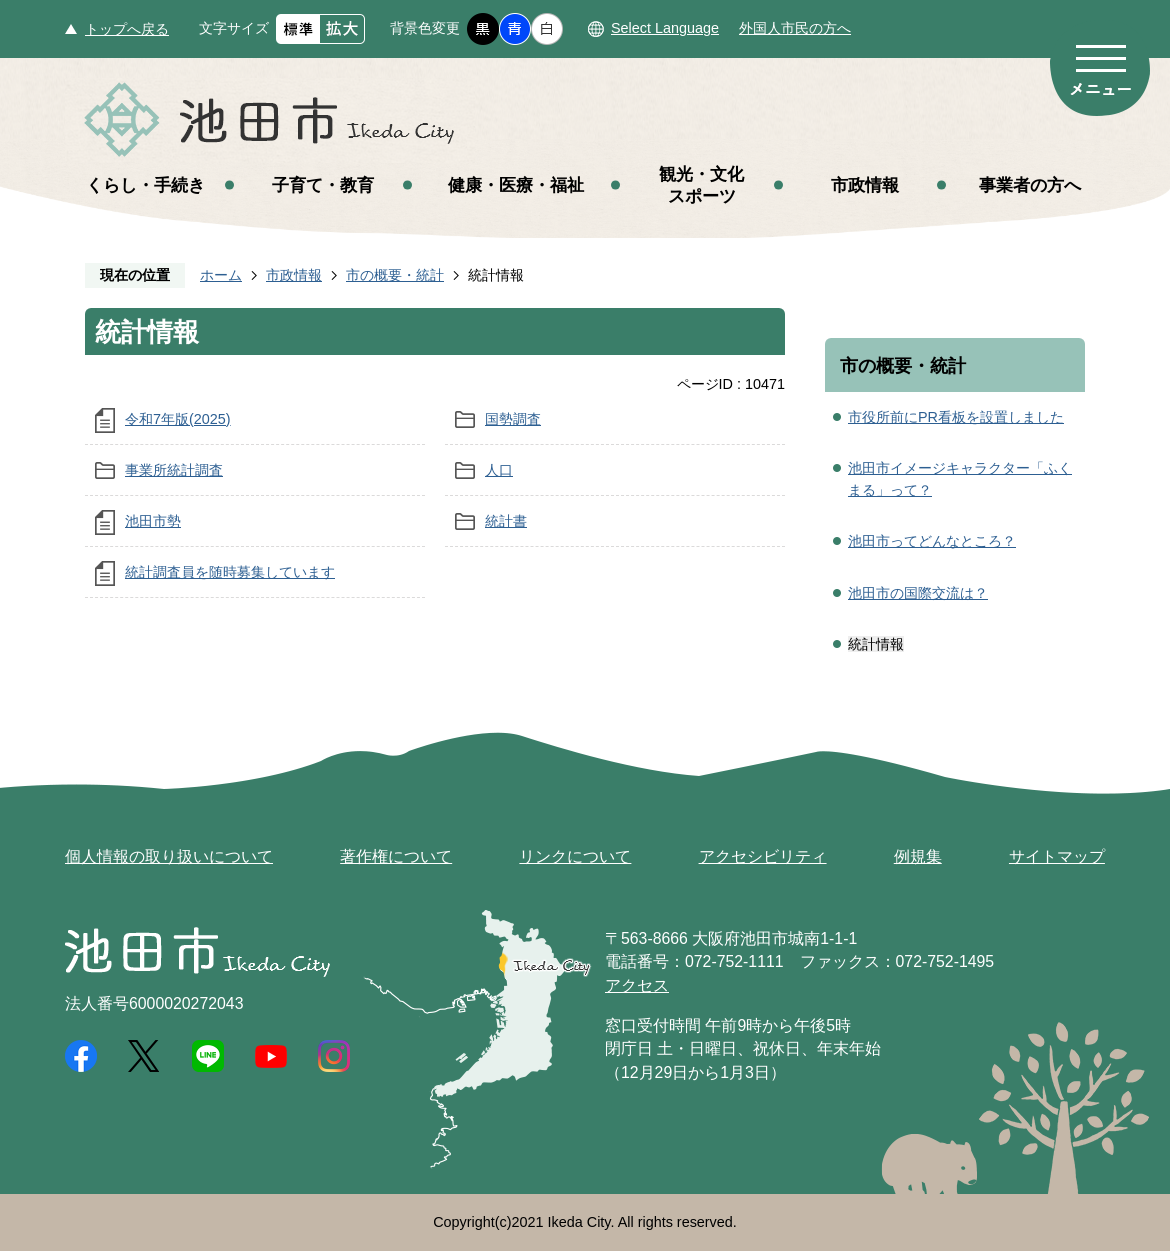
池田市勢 (153, 521)
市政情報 (865, 185)
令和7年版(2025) (178, 419)
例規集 (918, 856)
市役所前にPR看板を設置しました (956, 417)
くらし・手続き (145, 185)
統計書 (506, 521)
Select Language (665, 28)
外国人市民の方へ (795, 28)
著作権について (396, 856)
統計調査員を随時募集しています (230, 572)
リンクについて (575, 856)
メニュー (1100, 68)
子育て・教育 (323, 185)
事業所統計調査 (174, 470)
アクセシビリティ (763, 856)
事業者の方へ (1030, 185)
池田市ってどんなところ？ (932, 541)
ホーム (221, 275)
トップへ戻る (127, 29)
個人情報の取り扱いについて (169, 856)
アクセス (637, 985)
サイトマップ (1057, 856)
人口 (499, 470)
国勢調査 (513, 419)
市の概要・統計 (395, 275)
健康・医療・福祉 (516, 185)
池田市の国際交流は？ (918, 593)
